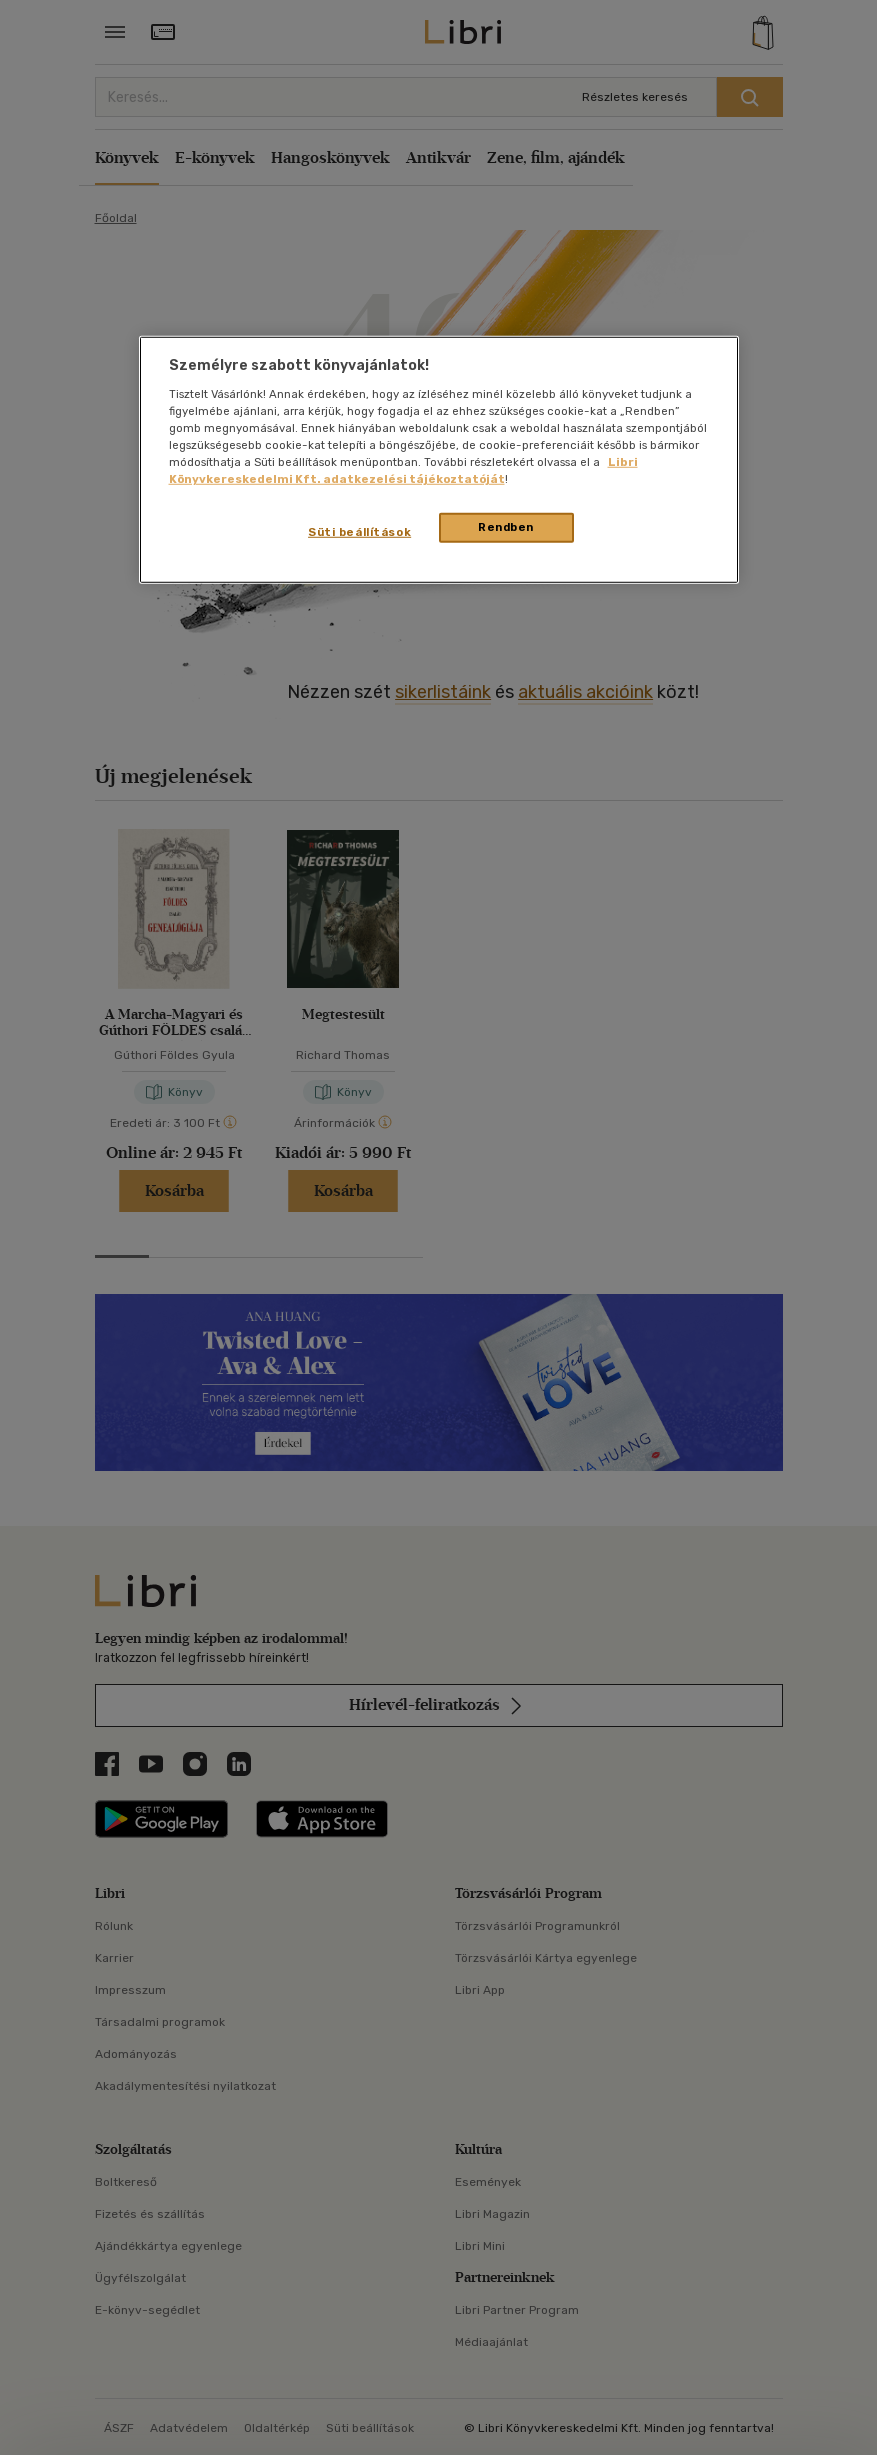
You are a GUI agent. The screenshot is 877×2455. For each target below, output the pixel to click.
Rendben (506, 527)
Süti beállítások (359, 532)
